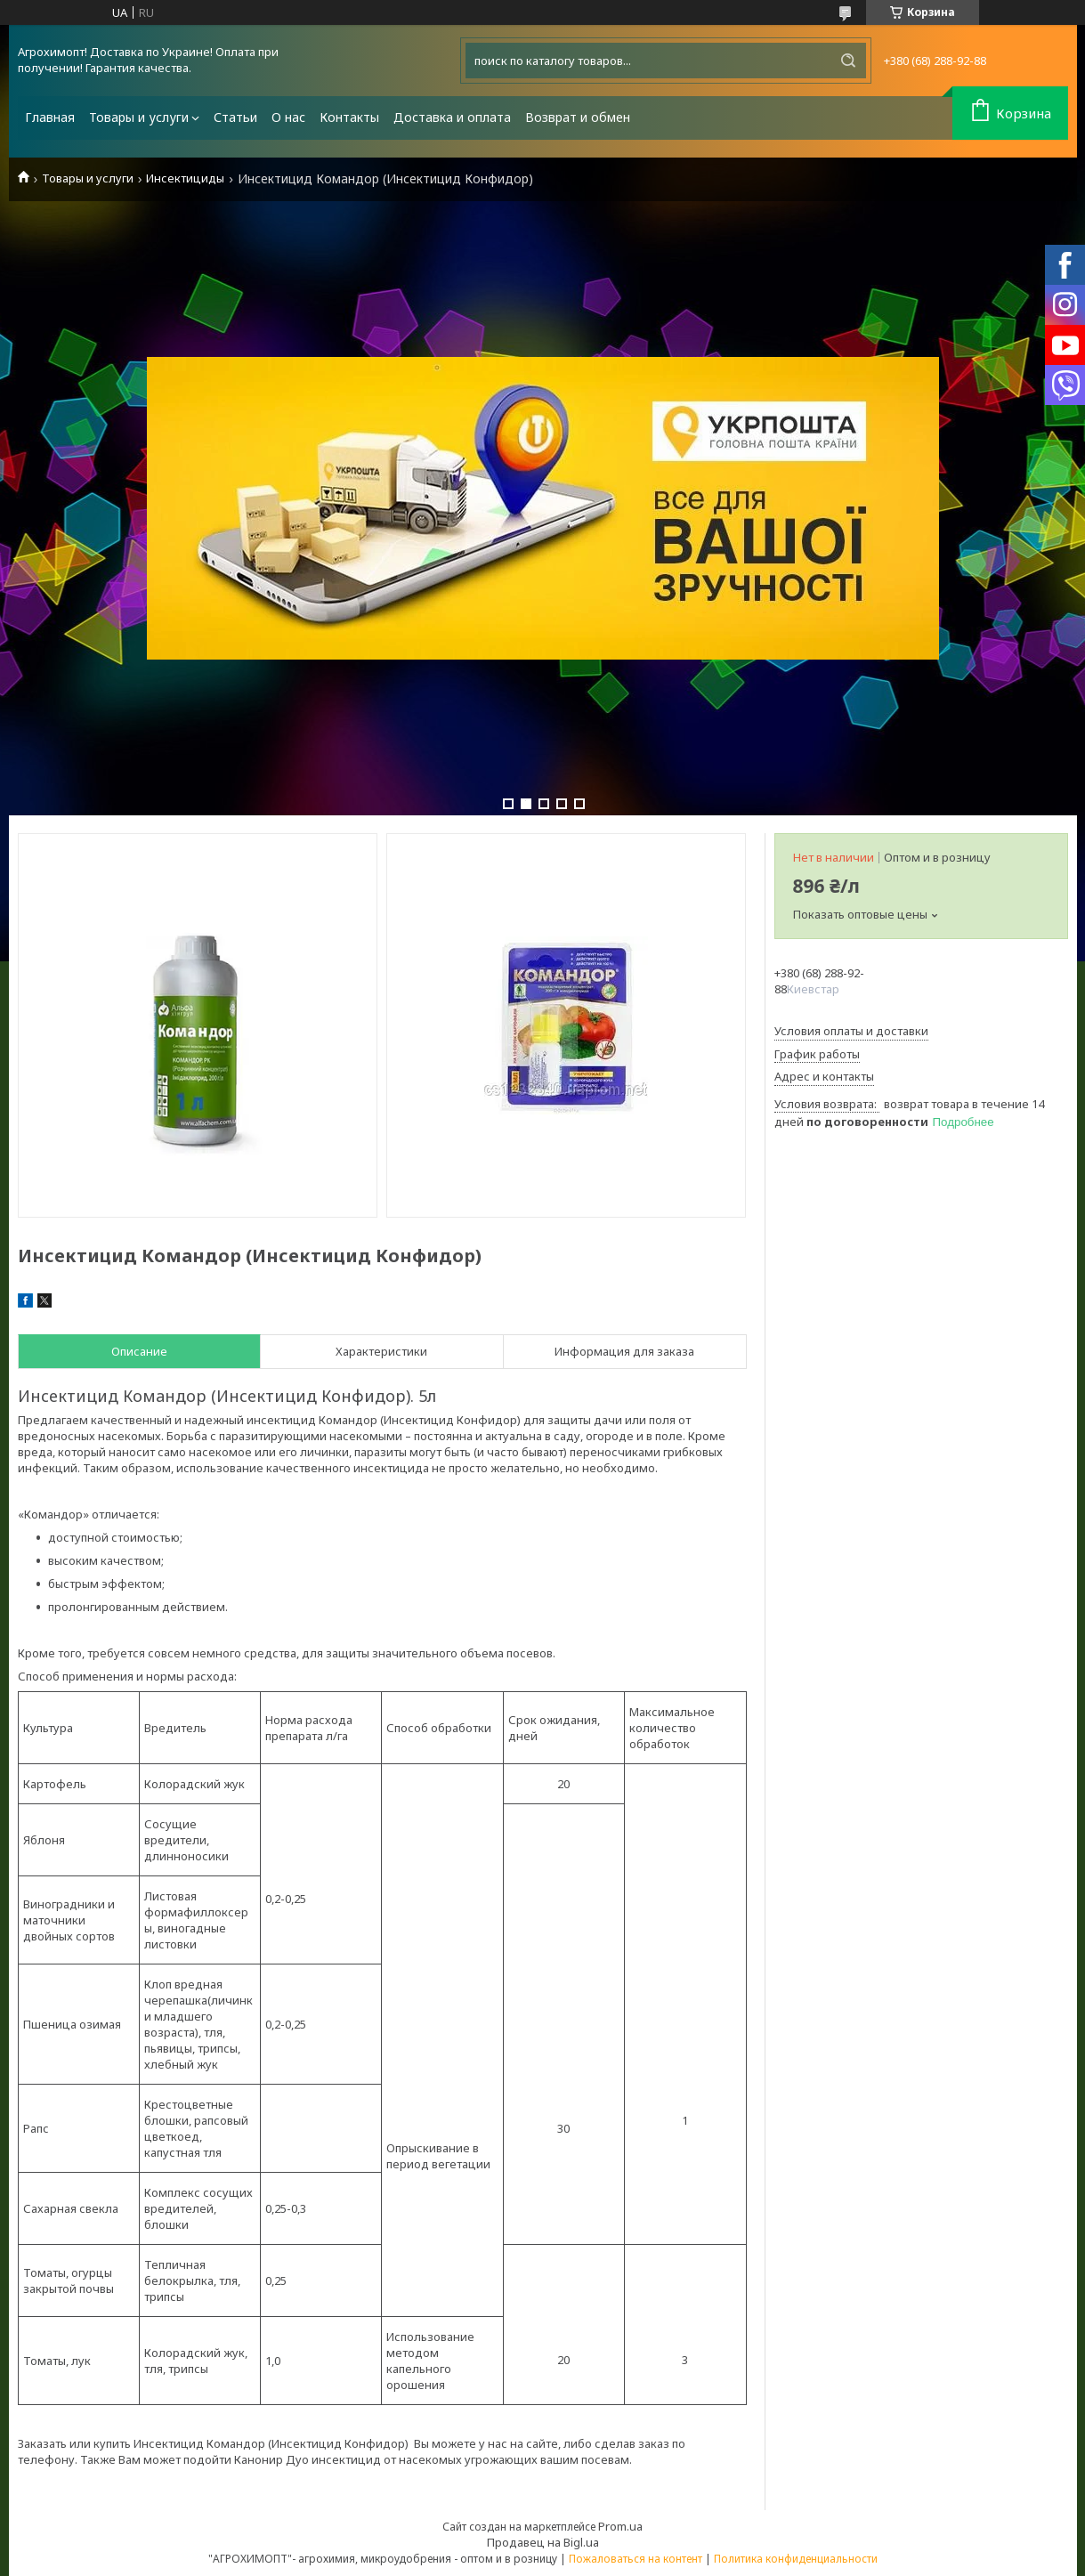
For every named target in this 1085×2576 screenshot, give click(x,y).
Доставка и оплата (452, 117)
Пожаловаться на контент (635, 2558)
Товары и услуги (139, 117)
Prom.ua (620, 2526)
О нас (288, 117)
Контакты (349, 117)
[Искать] (848, 60)
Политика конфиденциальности (796, 2558)
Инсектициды (185, 178)
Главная (50, 117)
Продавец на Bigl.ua (543, 2542)
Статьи (235, 117)
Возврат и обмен (577, 117)
